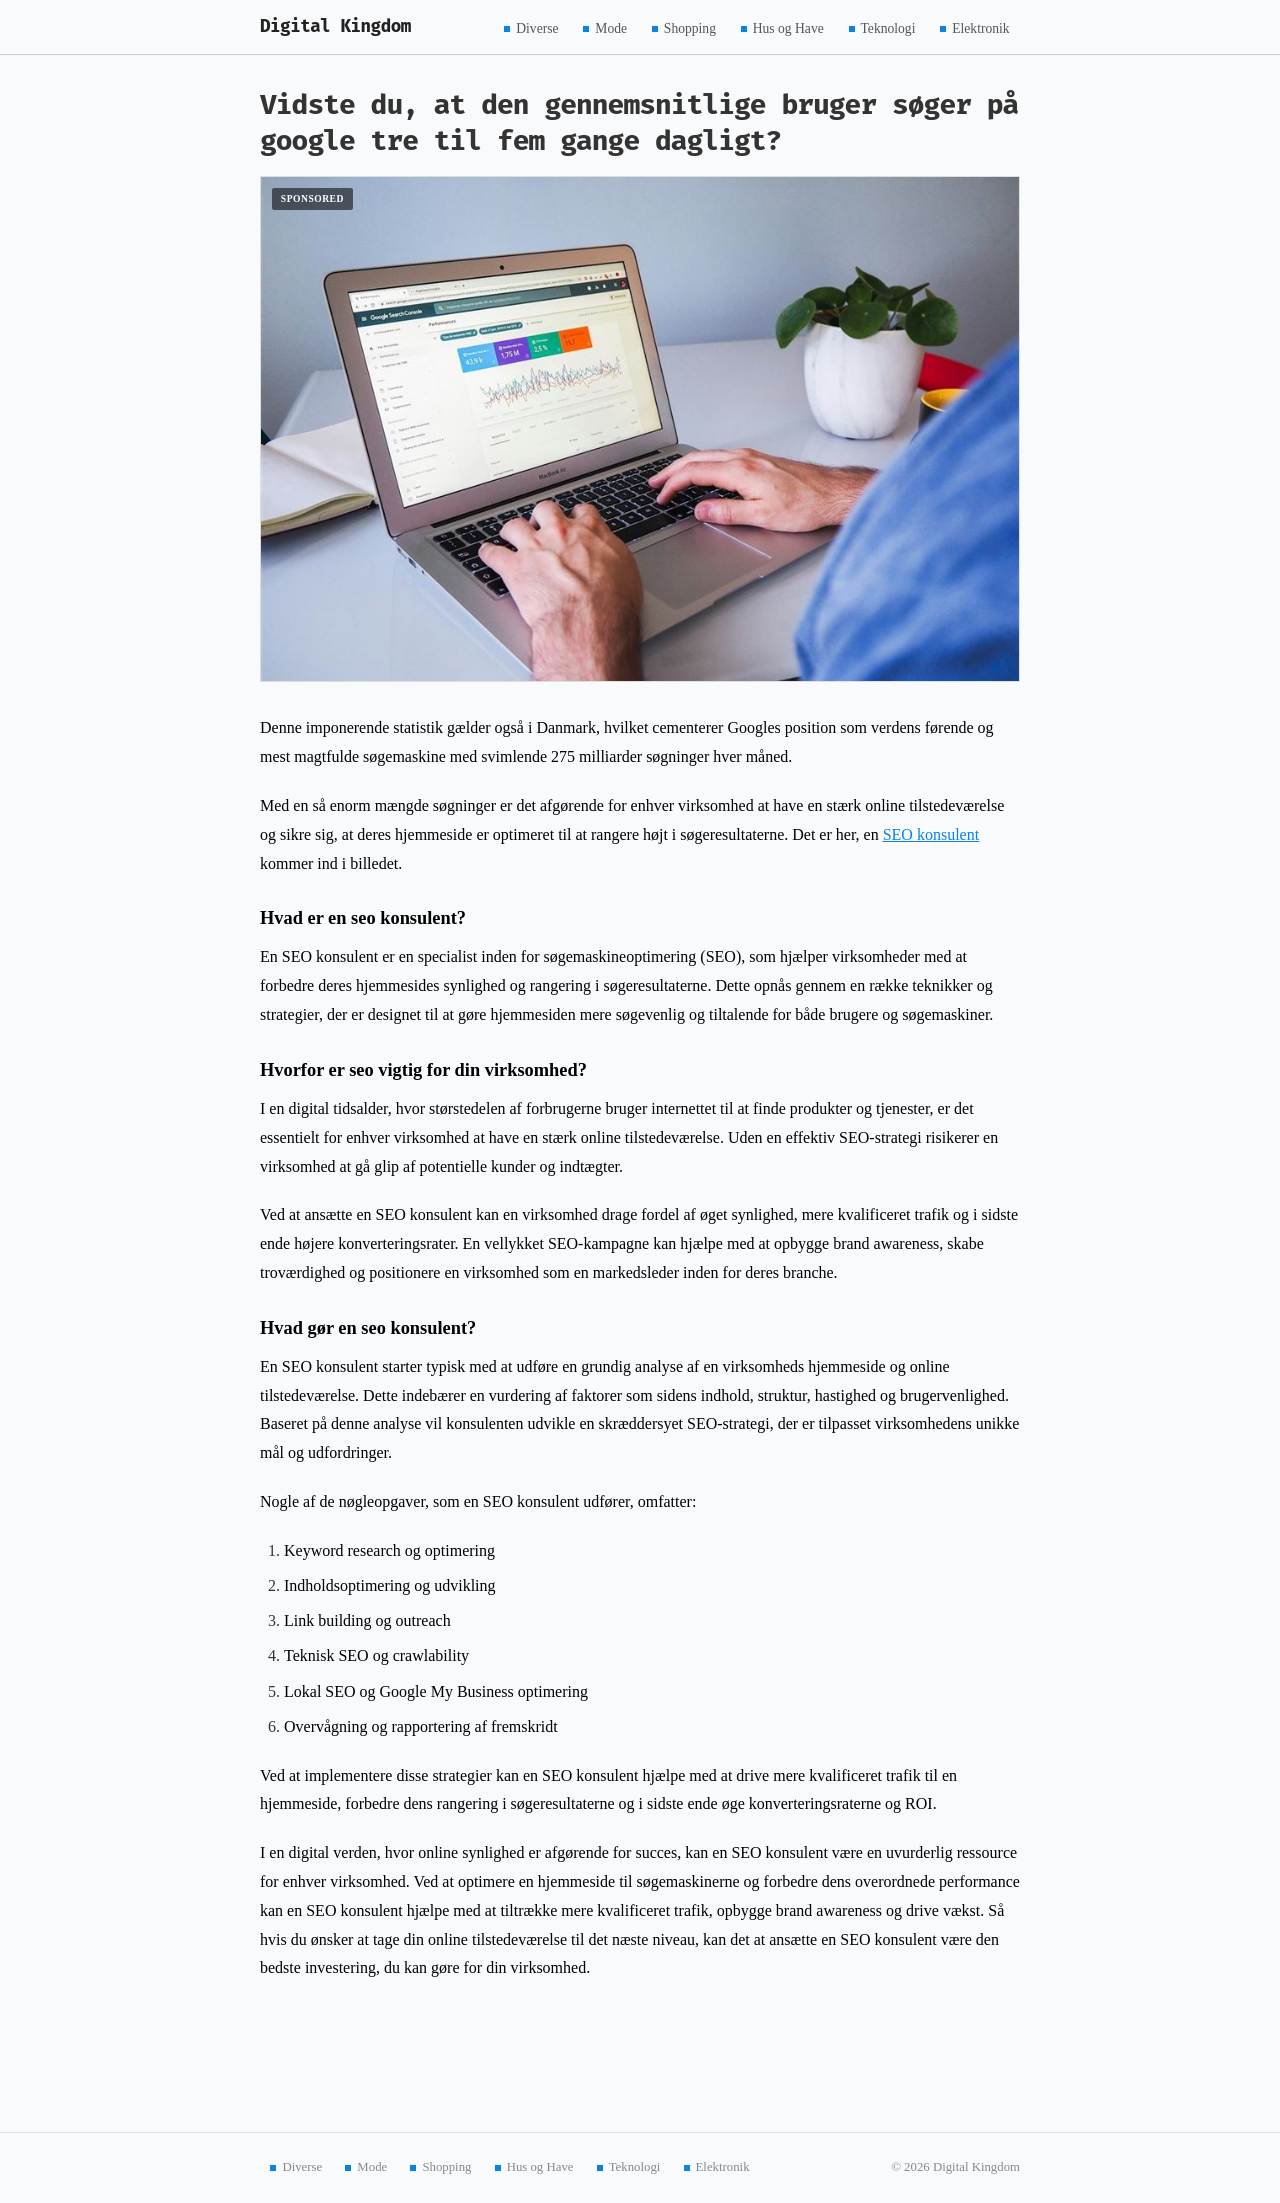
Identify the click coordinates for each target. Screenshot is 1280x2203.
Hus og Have (788, 27)
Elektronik (980, 27)
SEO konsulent (931, 834)
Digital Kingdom (335, 26)
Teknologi (888, 27)
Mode (611, 27)
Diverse (537, 27)
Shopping (690, 27)
